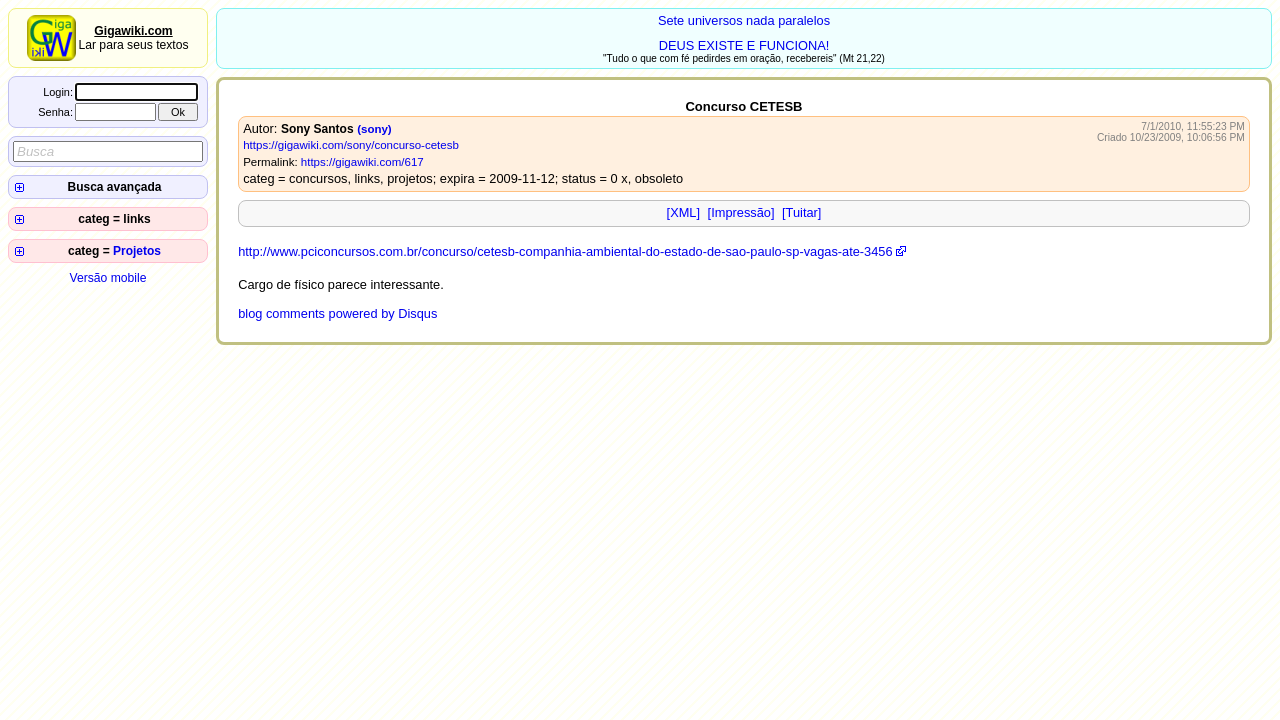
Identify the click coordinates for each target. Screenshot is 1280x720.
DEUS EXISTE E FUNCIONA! (744, 45)
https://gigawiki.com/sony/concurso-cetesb (351, 145)
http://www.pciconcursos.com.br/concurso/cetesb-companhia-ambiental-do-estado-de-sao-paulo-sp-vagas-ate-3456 (565, 251)
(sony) (374, 129)
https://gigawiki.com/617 (362, 162)
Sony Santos (317, 129)
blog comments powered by (337, 313)
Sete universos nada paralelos (744, 20)
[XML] (683, 212)
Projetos (137, 251)
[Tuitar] (801, 212)
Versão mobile (107, 278)
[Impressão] (741, 212)
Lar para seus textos (133, 38)
